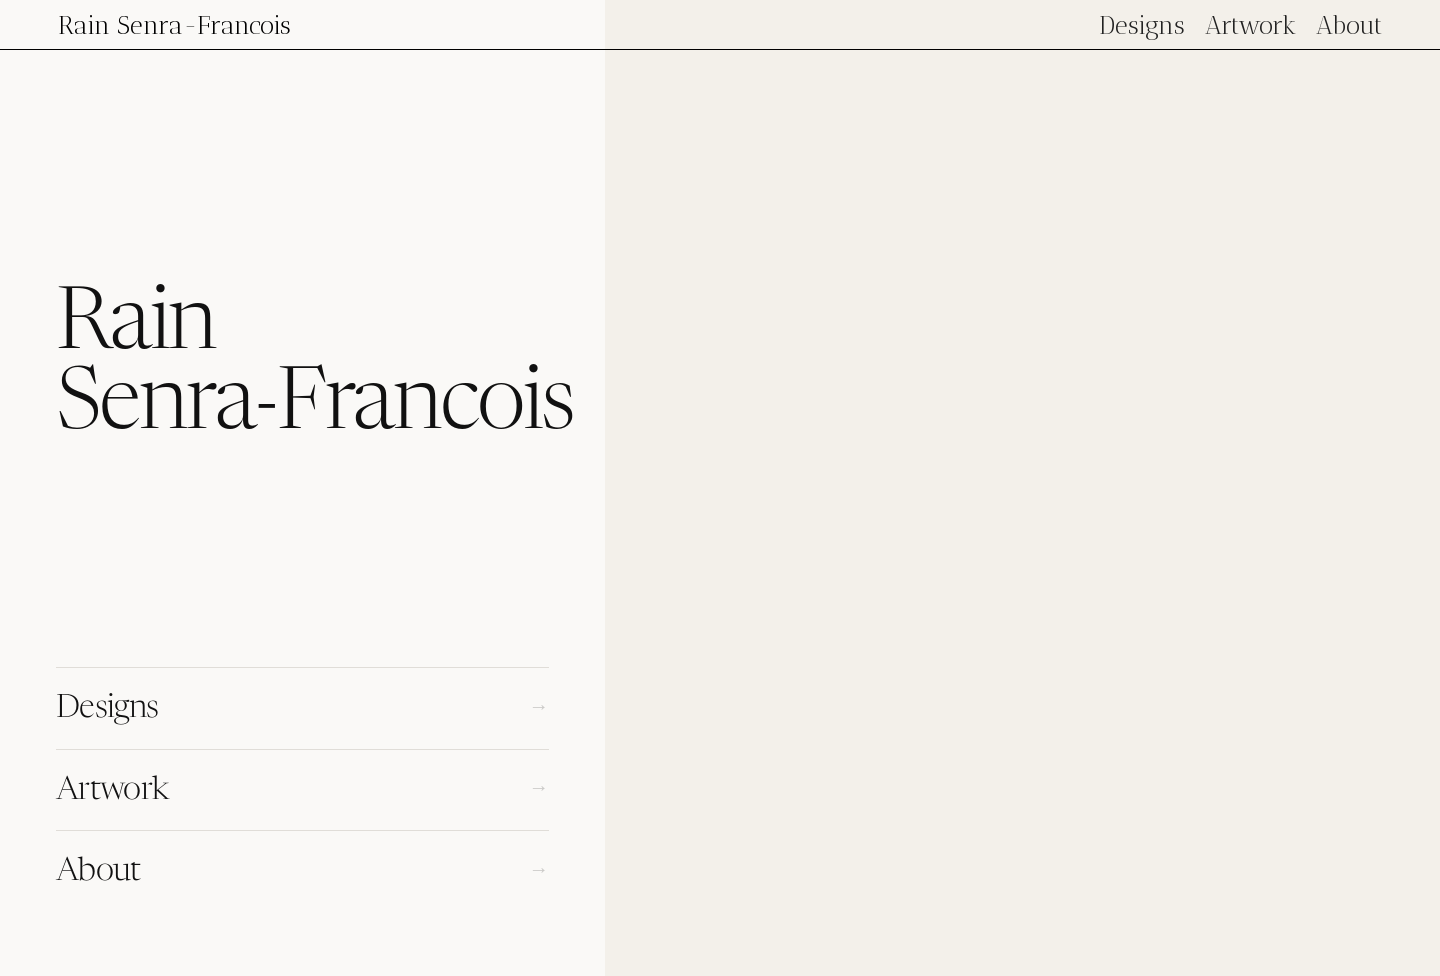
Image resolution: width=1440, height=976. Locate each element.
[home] (174, 24)
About (1349, 25)
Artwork (1250, 25)
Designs (1142, 25)
